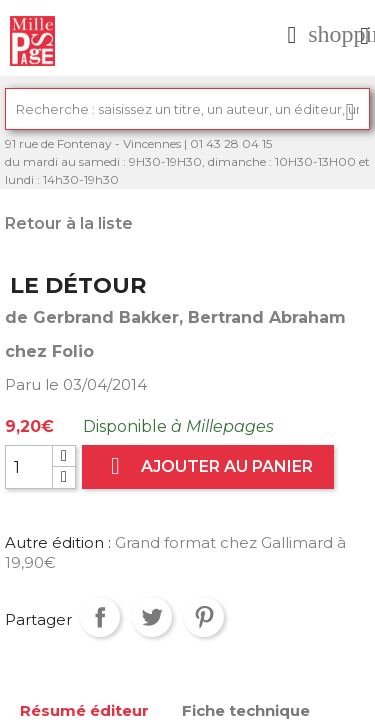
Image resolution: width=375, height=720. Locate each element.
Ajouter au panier (208, 466)
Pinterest (204, 617)
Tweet (152, 617)
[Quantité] (29, 467)
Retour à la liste (69, 223)
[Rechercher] (187, 109)
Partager (100, 617)
